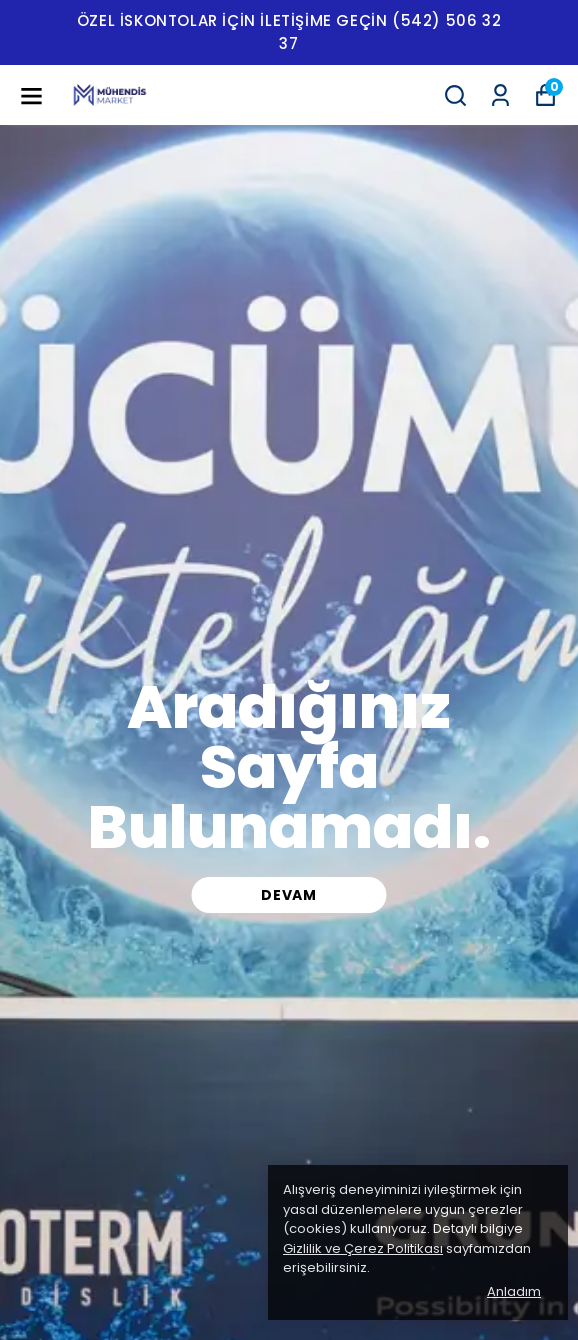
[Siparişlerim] (500, 95)
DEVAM (289, 895)
